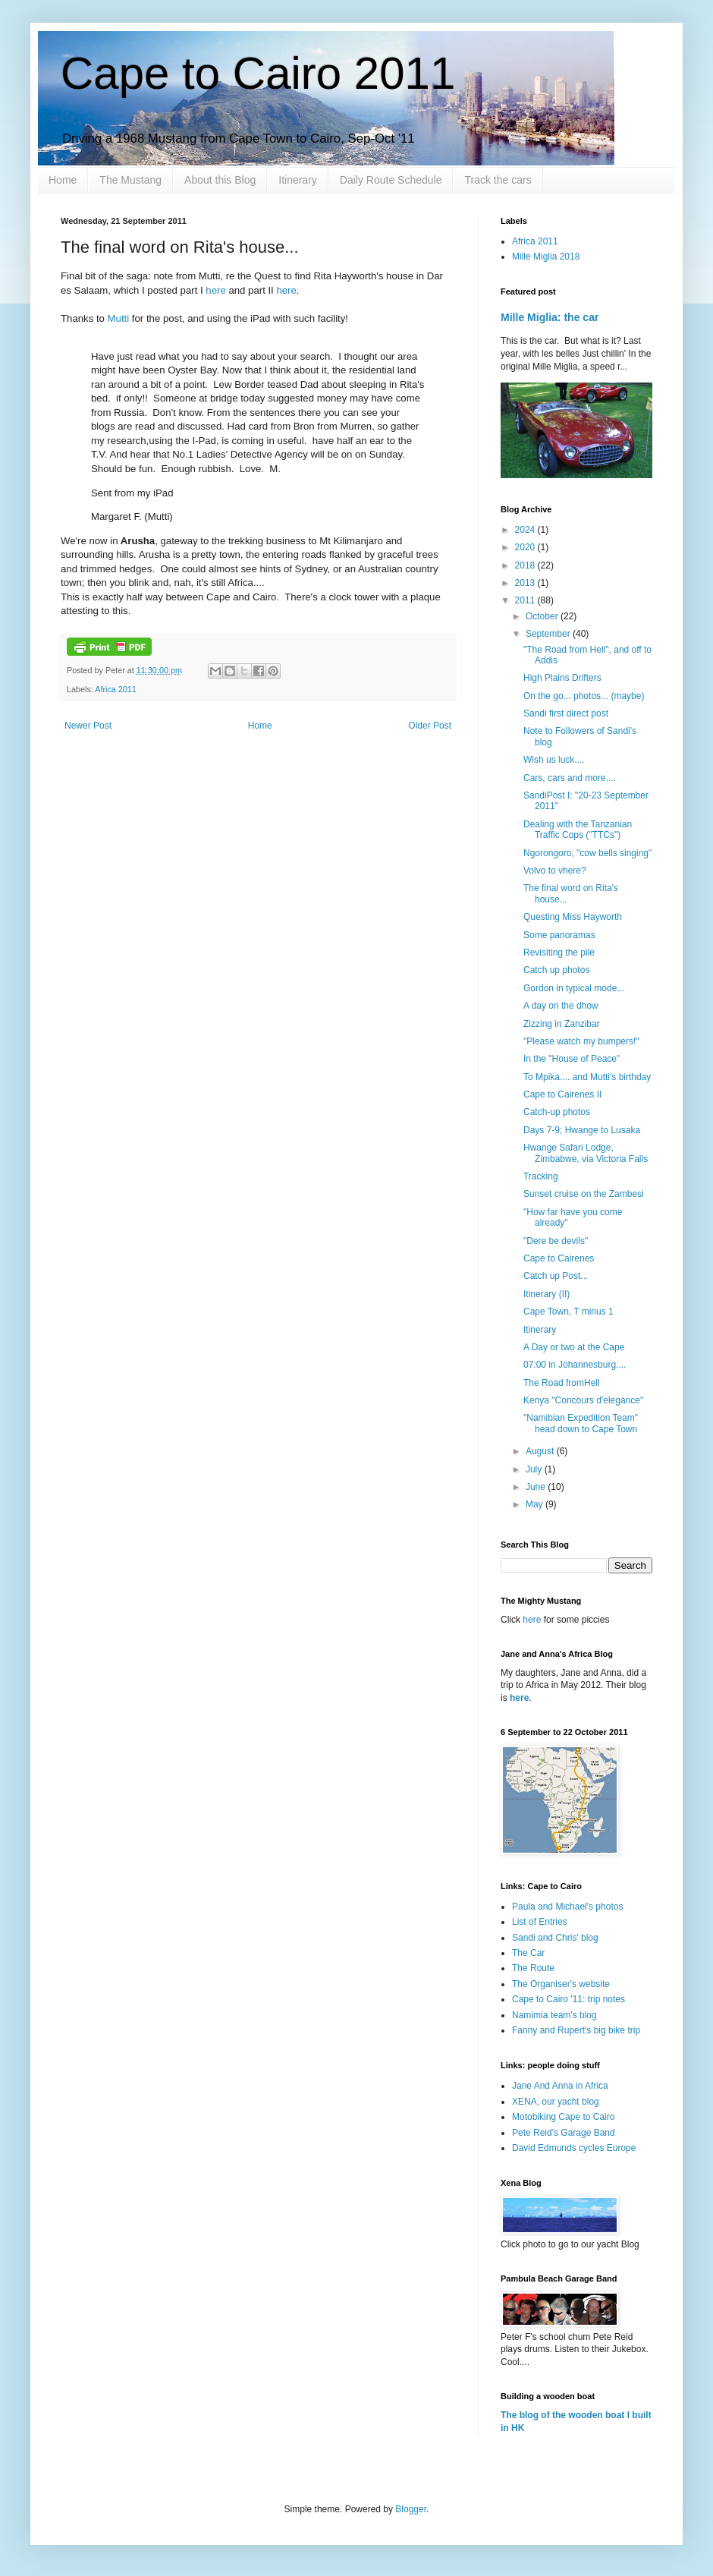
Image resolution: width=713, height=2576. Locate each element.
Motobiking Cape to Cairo (563, 2117)
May (535, 1504)
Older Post (429, 725)
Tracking (540, 1176)
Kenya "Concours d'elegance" (583, 1400)
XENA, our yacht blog (555, 2101)
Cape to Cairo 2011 (258, 73)
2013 (526, 583)
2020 (526, 547)
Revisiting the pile (559, 952)
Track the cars (497, 180)
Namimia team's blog (554, 2015)
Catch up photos (556, 970)
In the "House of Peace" (571, 1058)
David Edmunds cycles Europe (574, 2148)
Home (63, 180)
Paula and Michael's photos (567, 1906)
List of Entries (539, 1921)
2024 (526, 529)
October (543, 616)
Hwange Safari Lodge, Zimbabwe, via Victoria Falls (585, 1153)
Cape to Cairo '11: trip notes (568, 1999)
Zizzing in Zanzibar (561, 1024)
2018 (526, 565)
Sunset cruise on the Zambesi (583, 1194)
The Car (528, 1953)
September (549, 633)
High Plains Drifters (562, 677)
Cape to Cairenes (558, 1258)
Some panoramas (559, 935)
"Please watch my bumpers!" (581, 1041)
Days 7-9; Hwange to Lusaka (581, 1130)
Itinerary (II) (546, 1294)
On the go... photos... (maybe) (583, 696)
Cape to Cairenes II (562, 1094)
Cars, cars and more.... (569, 778)
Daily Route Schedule (391, 180)
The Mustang (130, 180)
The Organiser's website (561, 1984)
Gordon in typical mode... (573, 988)
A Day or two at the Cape (573, 1347)
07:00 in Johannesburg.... (574, 1364)
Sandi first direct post (565, 713)
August (541, 1451)
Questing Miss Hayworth (572, 917)
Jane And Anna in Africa (560, 2085)
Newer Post (88, 725)
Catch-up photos (556, 1112)
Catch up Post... (555, 1276)
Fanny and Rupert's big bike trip (576, 2030)
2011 (526, 600)
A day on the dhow (560, 1005)
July (535, 1469)
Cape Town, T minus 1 (568, 1311)
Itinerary (297, 180)
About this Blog (220, 180)
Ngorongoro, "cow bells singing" (587, 853)
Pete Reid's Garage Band (563, 2132)
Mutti (117, 318)
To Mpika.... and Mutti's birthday (587, 1077)
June (537, 1487)
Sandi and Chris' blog (555, 1937)
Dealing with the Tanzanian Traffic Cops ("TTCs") (577, 829)
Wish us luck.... (554, 759)
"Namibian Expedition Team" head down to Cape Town (580, 1423)
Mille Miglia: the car (549, 317)
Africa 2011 (116, 689)
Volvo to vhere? (554, 870)
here (215, 290)
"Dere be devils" (555, 1241)
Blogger (410, 2509)
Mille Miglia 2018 (546, 256)
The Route (533, 1968)
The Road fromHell (561, 1383)
